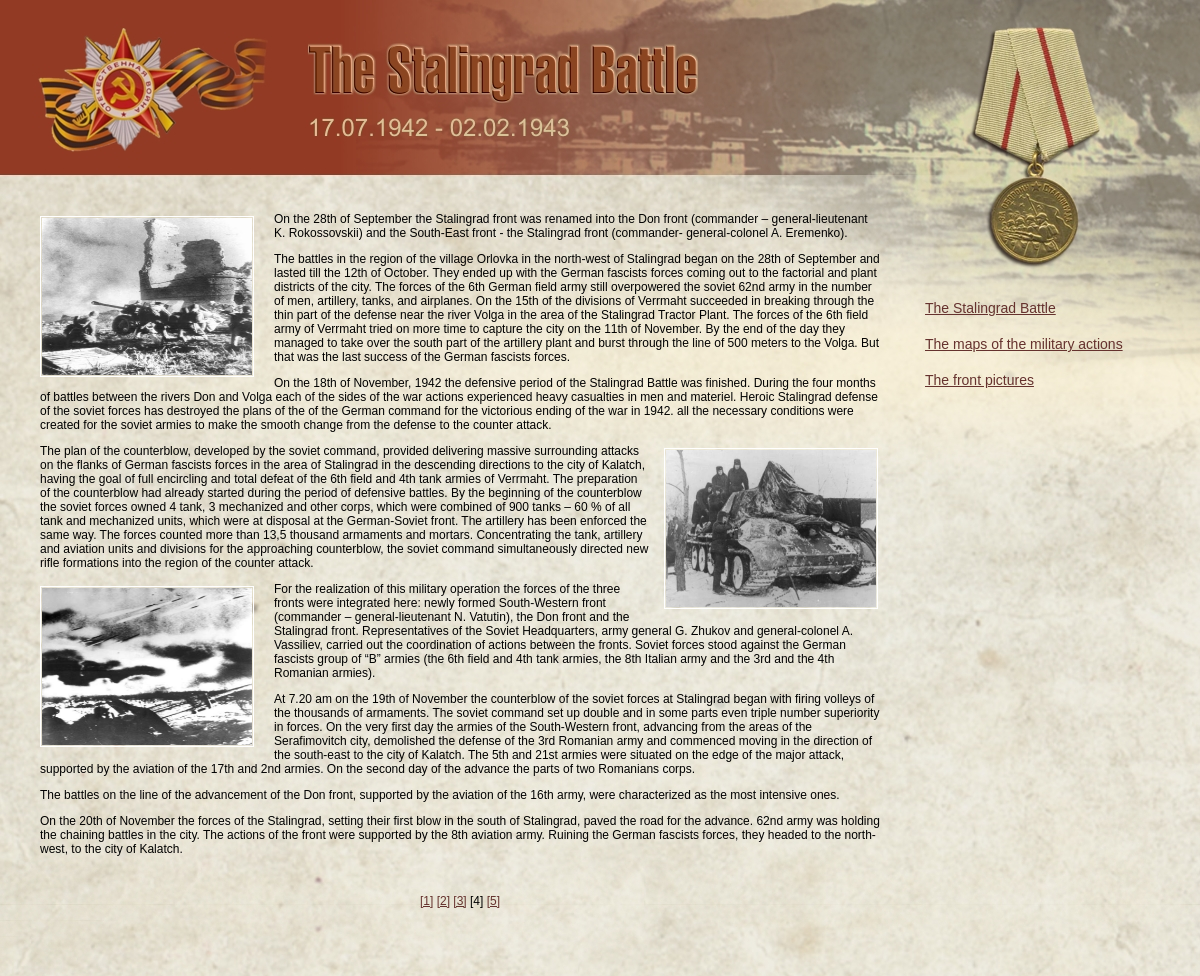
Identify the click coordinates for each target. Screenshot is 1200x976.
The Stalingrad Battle (990, 308)
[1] (426, 901)
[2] (443, 901)
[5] (493, 901)
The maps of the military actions (1024, 344)
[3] (459, 901)
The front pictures (979, 380)
